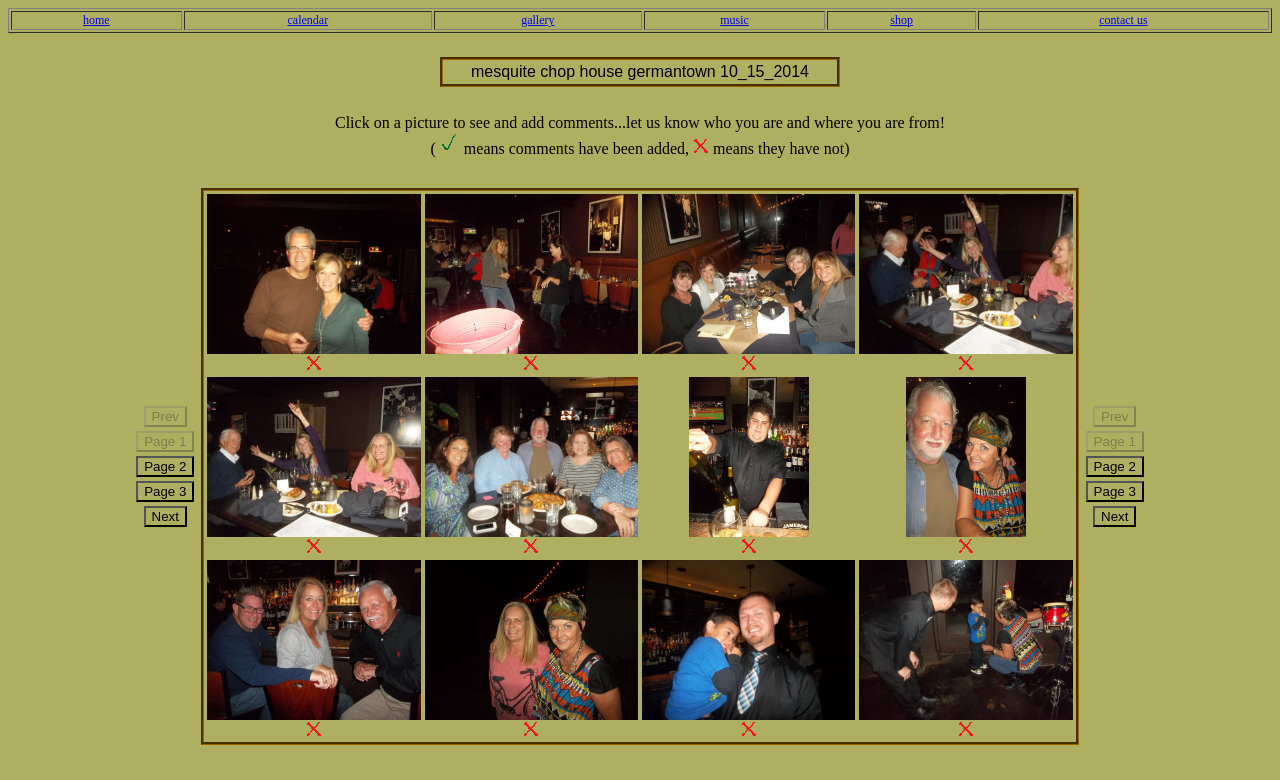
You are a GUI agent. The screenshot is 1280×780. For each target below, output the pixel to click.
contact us (1123, 20)
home (96, 20)
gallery (537, 20)
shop (901, 20)
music (734, 20)
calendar (308, 20)
